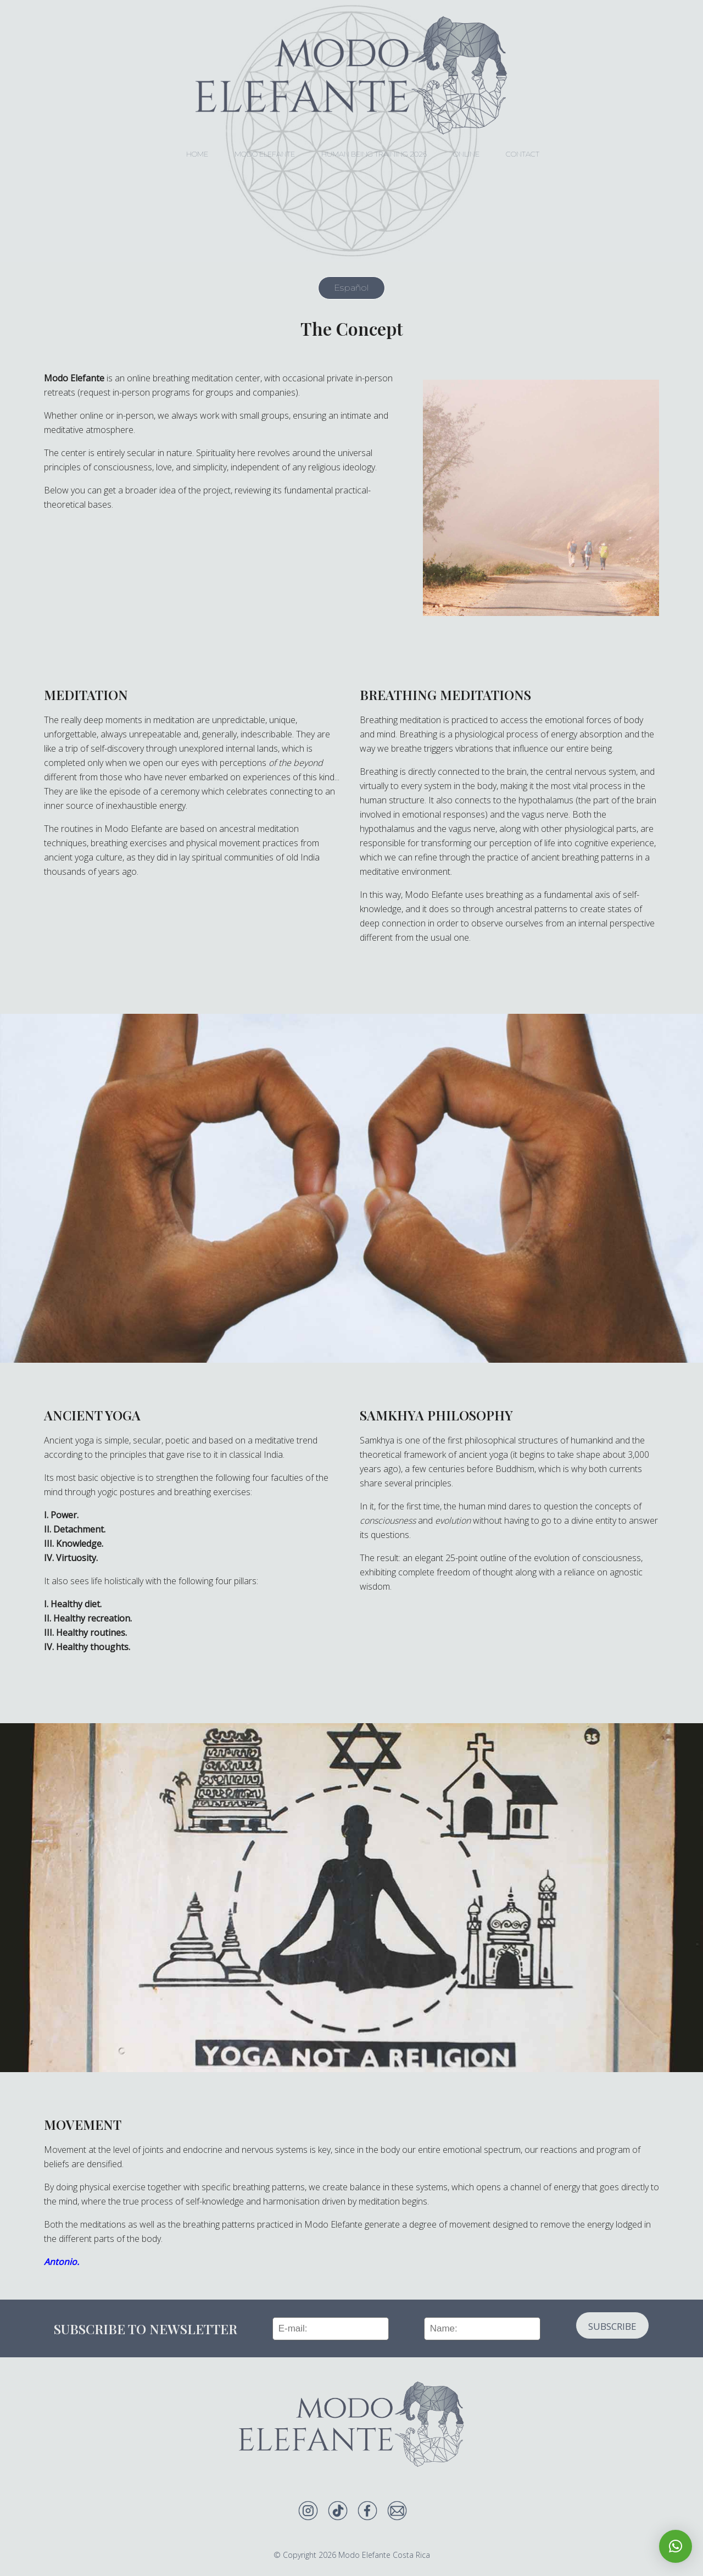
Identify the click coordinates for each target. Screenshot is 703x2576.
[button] (675, 2546)
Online (466, 153)
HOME (197, 153)
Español (351, 287)
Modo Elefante (265, 153)
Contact (522, 153)
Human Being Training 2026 (374, 153)
